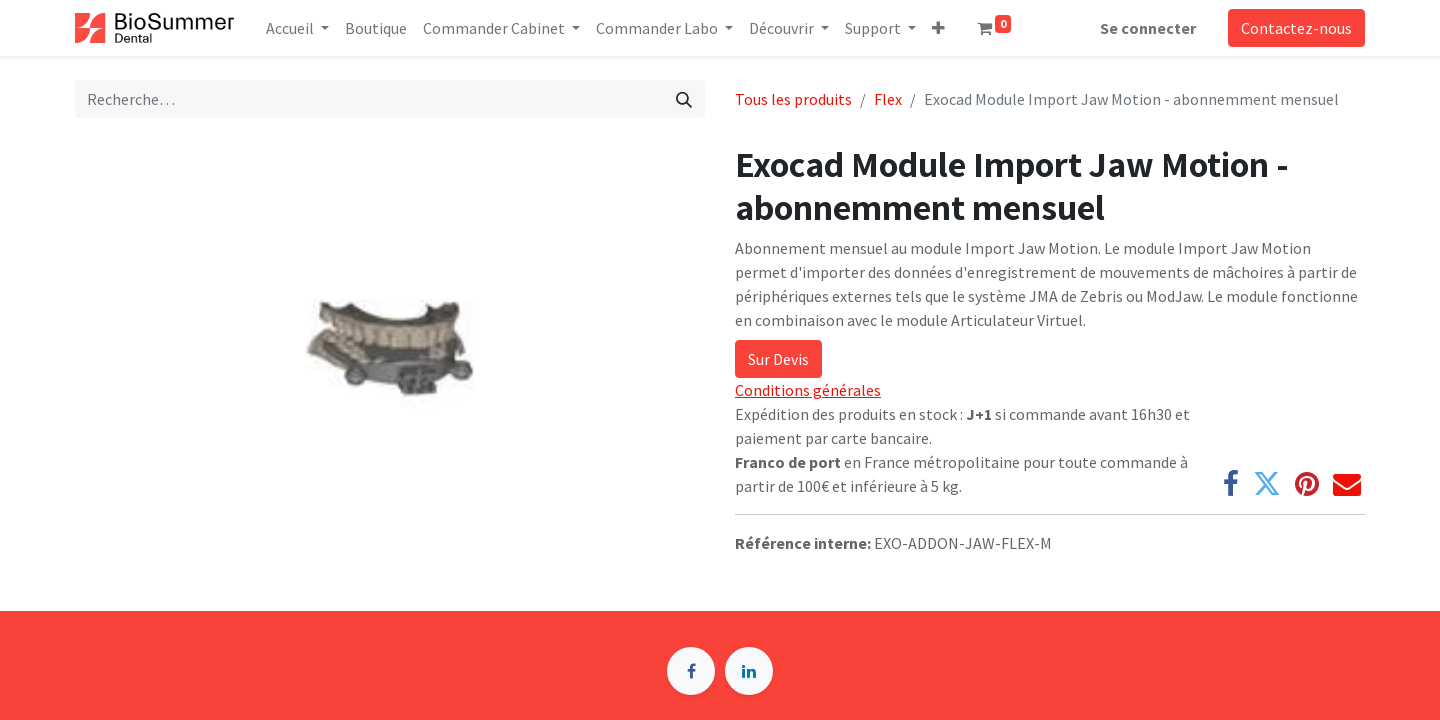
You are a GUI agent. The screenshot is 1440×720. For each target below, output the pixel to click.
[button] (938, 28)
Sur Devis (778, 359)
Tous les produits (793, 99)
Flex (888, 99)
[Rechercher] (684, 99)
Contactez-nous (1296, 28)
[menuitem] (376, 28)
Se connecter (1148, 28)
